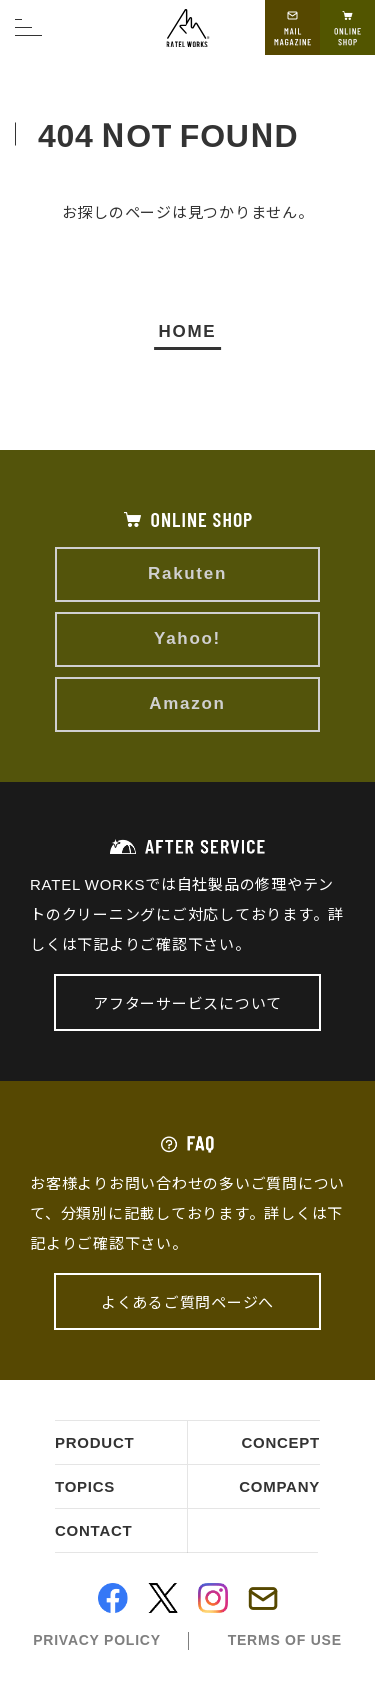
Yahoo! (187, 638)
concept (280, 1442)
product (94, 1442)
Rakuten (187, 573)
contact (93, 1530)
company (279, 1486)
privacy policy (96, 1640)
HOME (188, 329)
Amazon (187, 703)
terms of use (285, 1640)
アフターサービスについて (187, 1002)
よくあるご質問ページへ (187, 1301)
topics (85, 1486)
